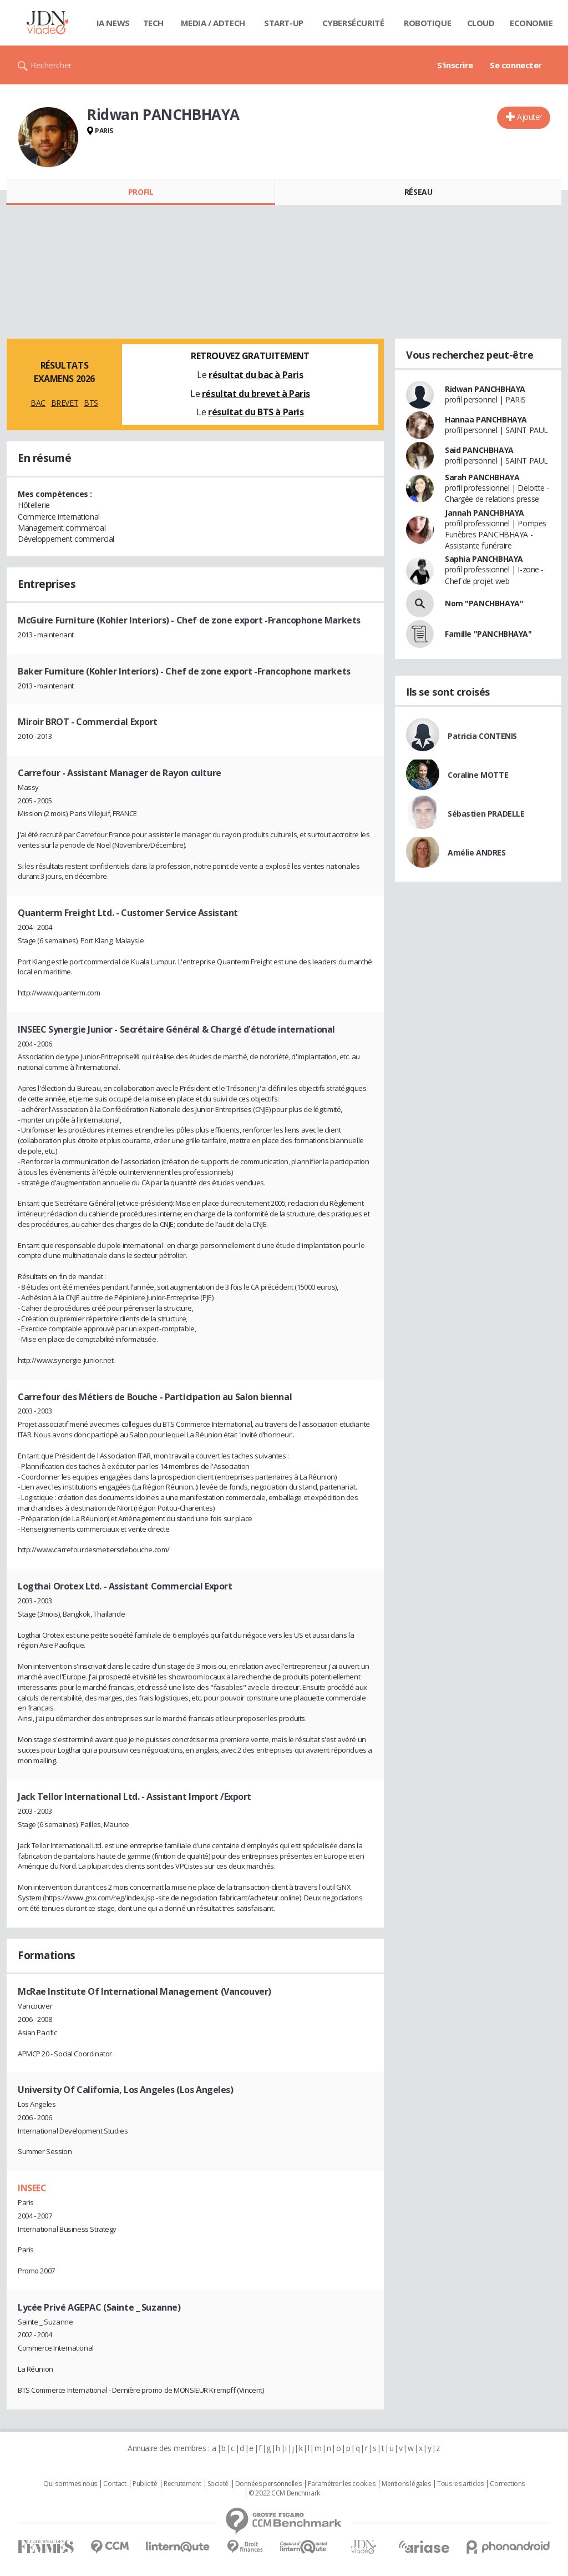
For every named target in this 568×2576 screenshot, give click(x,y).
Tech (153, 22)
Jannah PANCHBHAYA (484, 512)
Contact (114, 2484)
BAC (38, 403)
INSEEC (32, 2188)
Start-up (283, 22)
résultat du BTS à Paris (255, 412)
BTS (91, 403)
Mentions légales (406, 2484)
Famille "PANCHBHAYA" (488, 633)
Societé (218, 2484)
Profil (140, 192)
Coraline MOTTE (478, 774)
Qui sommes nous (70, 2484)
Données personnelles (268, 2484)
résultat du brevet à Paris (256, 394)
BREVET (64, 403)
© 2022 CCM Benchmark (284, 2493)
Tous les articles (460, 2484)
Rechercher (51, 65)
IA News (113, 22)
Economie (531, 22)
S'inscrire (455, 65)
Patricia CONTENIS (482, 736)
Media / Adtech (213, 22)
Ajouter (529, 117)
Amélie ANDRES (477, 852)
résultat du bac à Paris (256, 375)
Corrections (507, 2484)
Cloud (481, 22)
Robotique (427, 22)
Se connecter (516, 65)
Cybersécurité (353, 22)
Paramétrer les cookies (342, 2484)
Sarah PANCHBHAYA (482, 477)
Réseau (418, 192)
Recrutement (182, 2484)
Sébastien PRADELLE (486, 813)
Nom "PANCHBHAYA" (484, 603)
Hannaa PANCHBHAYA (486, 419)
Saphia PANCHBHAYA (484, 559)
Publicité (145, 2484)
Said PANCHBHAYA (479, 450)
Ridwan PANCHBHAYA (485, 389)
